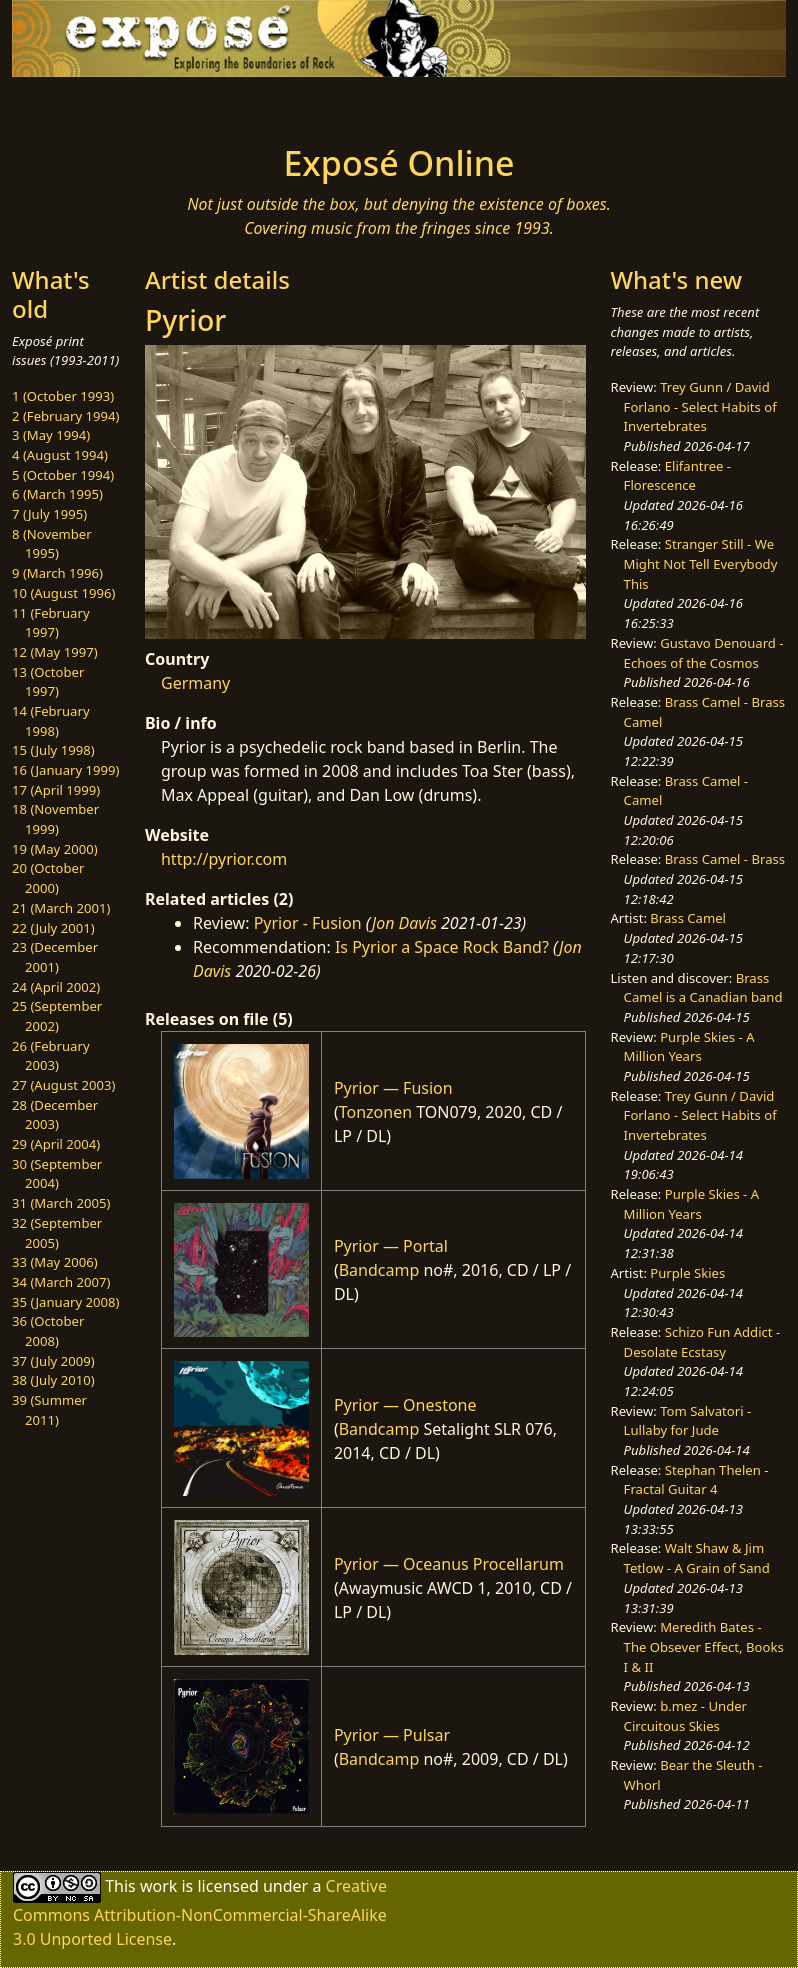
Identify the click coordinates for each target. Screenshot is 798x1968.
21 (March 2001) (61, 908)
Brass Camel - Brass (725, 859)
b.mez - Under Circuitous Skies (685, 1716)
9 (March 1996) (57, 573)
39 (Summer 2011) (49, 1410)
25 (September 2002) (57, 1016)
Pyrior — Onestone (405, 1405)
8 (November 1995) (52, 544)
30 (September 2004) (57, 1174)
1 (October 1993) (63, 396)
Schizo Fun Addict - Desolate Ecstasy (702, 1342)
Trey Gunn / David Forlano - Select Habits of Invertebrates (700, 406)
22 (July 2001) (53, 928)
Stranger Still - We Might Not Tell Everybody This (701, 563)
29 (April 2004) (56, 1144)
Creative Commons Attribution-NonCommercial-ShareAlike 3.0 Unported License (200, 1911)
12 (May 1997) (55, 652)
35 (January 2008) (65, 1302)
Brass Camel (688, 918)
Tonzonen (375, 1112)
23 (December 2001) (55, 957)
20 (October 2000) (48, 878)
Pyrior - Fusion (308, 923)
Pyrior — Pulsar (392, 1735)
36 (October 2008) (48, 1331)
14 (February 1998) (51, 721)
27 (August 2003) (63, 1085)
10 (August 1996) (63, 593)
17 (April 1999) (56, 790)
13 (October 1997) (48, 682)
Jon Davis (404, 923)
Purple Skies (687, 1273)
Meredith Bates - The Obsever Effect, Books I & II (704, 1646)
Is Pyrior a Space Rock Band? (442, 947)
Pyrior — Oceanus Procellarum (449, 1564)
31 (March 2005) (61, 1203)
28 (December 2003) (55, 1115)
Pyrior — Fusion (393, 1088)
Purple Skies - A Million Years (689, 1047)
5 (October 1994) (63, 475)
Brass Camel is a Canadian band (703, 988)
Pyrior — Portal (391, 1246)
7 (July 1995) (49, 514)
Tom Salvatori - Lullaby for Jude (688, 1421)
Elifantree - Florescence (678, 476)
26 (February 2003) (51, 1056)
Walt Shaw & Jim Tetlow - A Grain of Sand (697, 1558)
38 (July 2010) (53, 1380)
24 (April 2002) (56, 987)
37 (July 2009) (53, 1361)
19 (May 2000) (55, 849)
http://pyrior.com (224, 859)
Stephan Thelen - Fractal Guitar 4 (696, 1480)
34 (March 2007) (61, 1282)
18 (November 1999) (55, 819)
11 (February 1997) (51, 623)
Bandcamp (379, 1270)
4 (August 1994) (60, 455)
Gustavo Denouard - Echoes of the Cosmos (704, 653)
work (158, 1885)
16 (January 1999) (65, 770)
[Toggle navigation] (91, 105)
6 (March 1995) (57, 494)
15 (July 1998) (53, 750)
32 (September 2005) (57, 1233)
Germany (195, 683)
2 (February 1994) (65, 416)
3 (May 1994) (51, 435)
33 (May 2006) (55, 1262)
